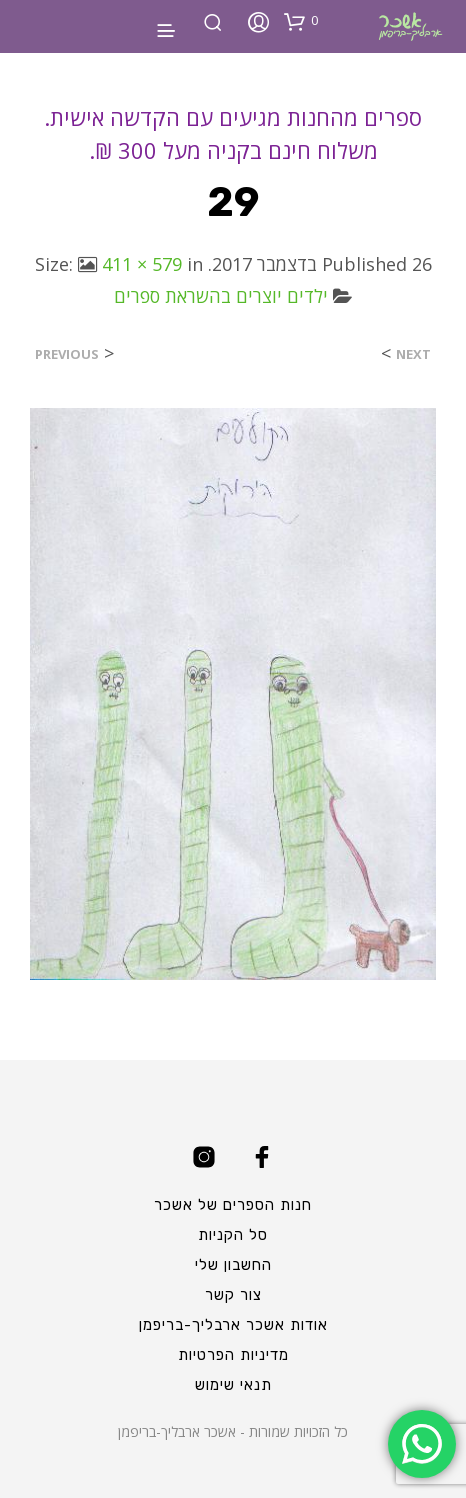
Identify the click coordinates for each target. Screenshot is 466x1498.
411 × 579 (142, 264)
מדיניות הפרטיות (233, 1355)
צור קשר (233, 1295)
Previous (67, 354)
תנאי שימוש (233, 1385)
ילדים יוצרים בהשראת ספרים (221, 296)
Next (413, 354)
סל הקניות (233, 1235)
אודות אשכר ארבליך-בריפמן (233, 1325)
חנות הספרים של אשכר (233, 1205)
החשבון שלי (233, 1265)
